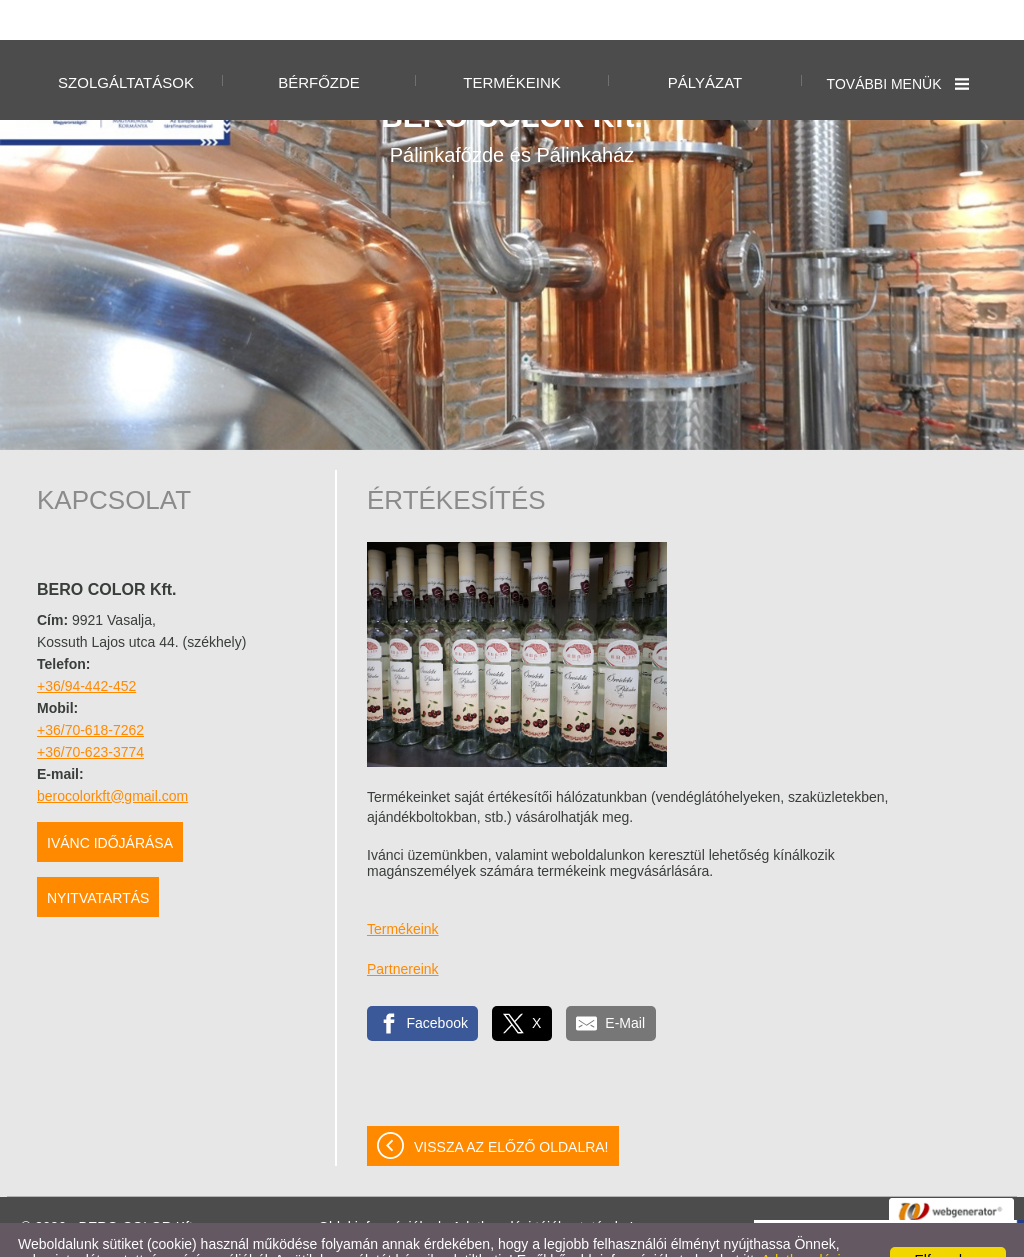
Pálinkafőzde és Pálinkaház (512, 93)
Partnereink (403, 929)
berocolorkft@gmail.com (112, 756)
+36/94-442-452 (86, 646)
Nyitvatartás (98, 858)
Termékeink (403, 889)
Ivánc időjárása (110, 803)
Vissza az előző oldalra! (511, 1107)
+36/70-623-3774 (90, 712)
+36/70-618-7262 (90, 690)
